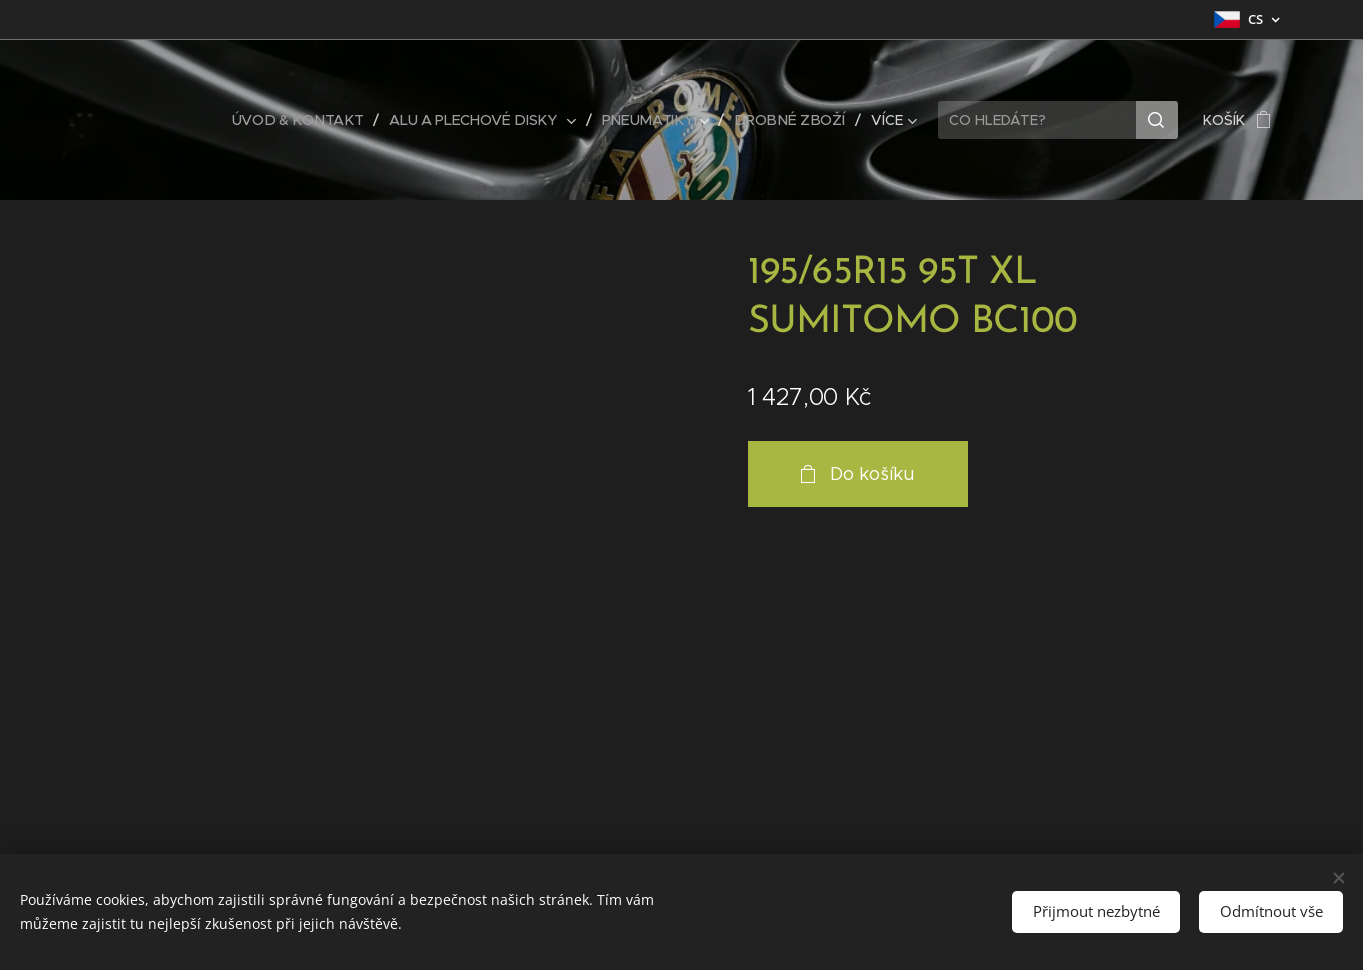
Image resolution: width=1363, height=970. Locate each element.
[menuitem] (310, 120)
